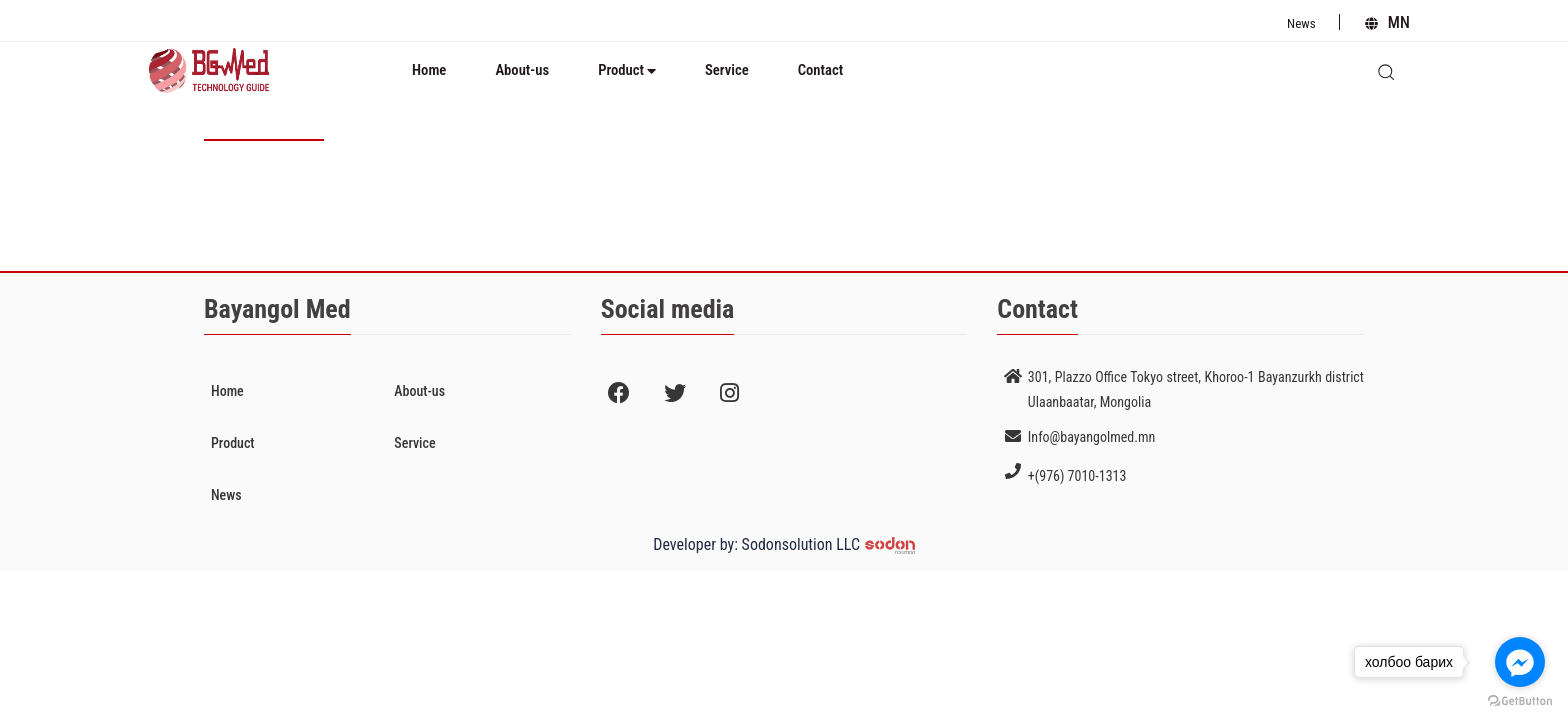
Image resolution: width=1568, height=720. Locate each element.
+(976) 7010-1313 (1077, 476)
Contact (821, 70)
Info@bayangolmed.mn (1091, 437)
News (1301, 23)
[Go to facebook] (1520, 662)
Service (727, 70)
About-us (522, 70)
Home (429, 70)
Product (627, 70)
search (1395, 64)
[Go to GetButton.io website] (1520, 700)
